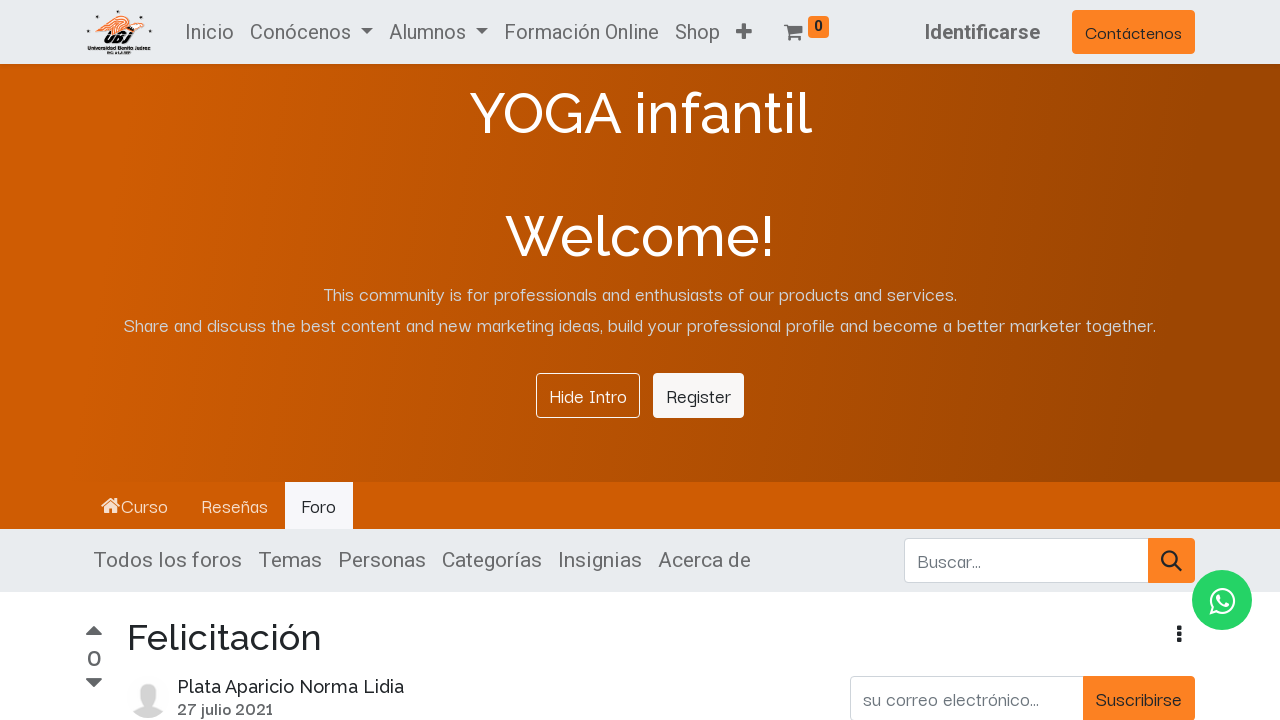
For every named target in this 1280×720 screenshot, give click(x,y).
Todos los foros (167, 560)
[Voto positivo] (94, 633)
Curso (134, 505)
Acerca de (704, 560)
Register (698, 395)
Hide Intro (588, 395)
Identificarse (982, 32)
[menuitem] (209, 32)
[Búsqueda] (1171, 561)
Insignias (600, 560)
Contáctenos (1133, 31)
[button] (744, 32)
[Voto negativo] (94, 683)
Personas (382, 560)
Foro (318, 505)
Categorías (492, 560)
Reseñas (234, 505)
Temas (290, 560)
